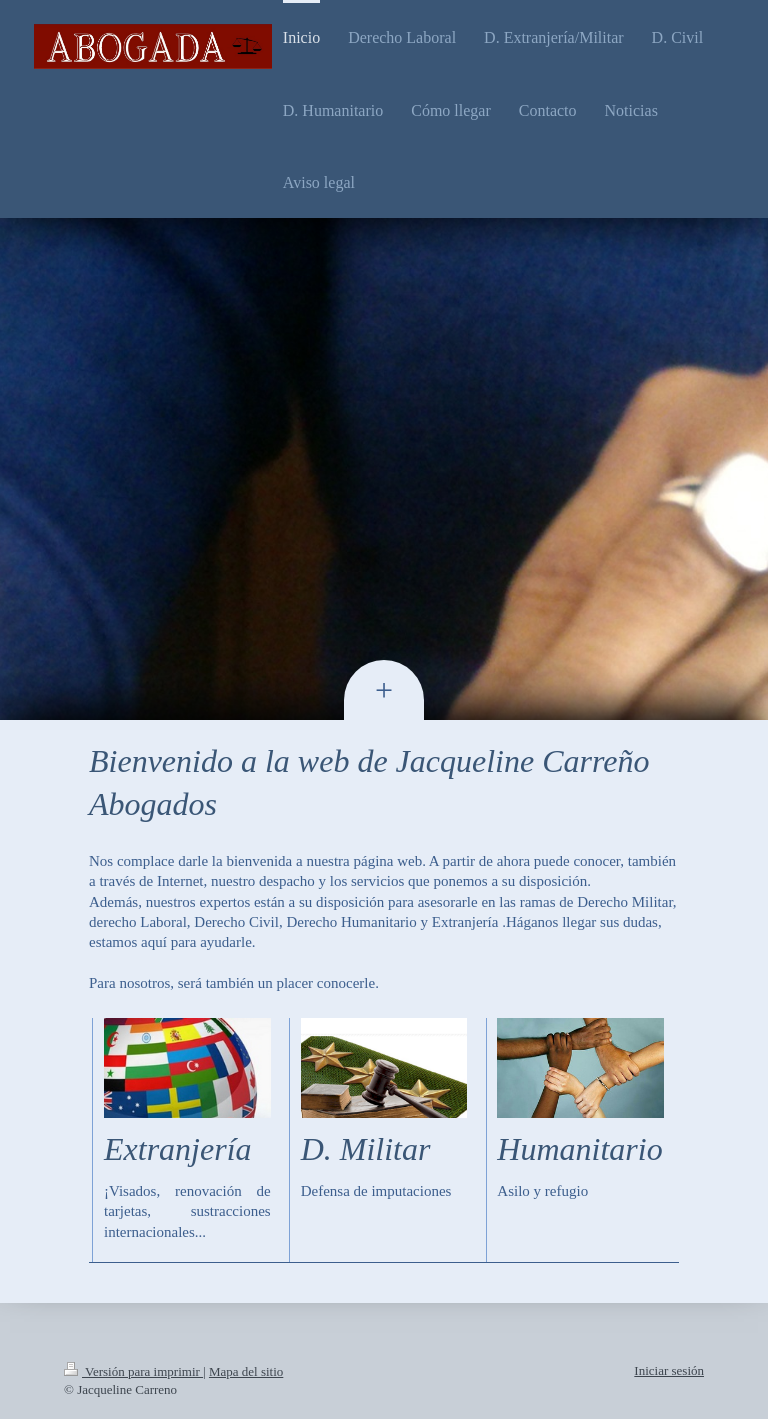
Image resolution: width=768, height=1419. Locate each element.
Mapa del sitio (246, 1371)
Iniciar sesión (669, 1370)
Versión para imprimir (133, 1371)
